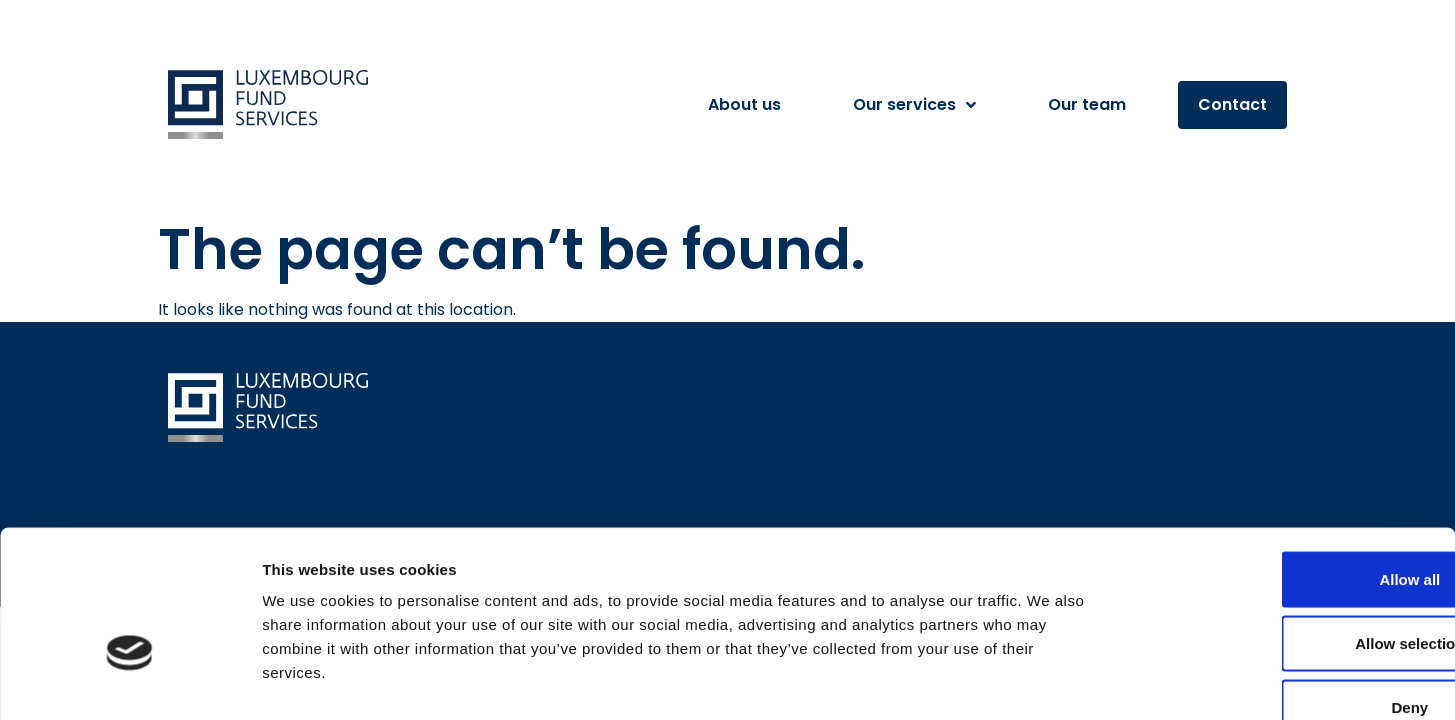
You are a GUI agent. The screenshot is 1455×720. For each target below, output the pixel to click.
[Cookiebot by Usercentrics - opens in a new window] (129, 681)
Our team (1087, 104)
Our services (914, 105)
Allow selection (1287, 524)
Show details (1049, 680)
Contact (1232, 104)
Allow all (1288, 460)
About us (744, 104)
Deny (1288, 588)
